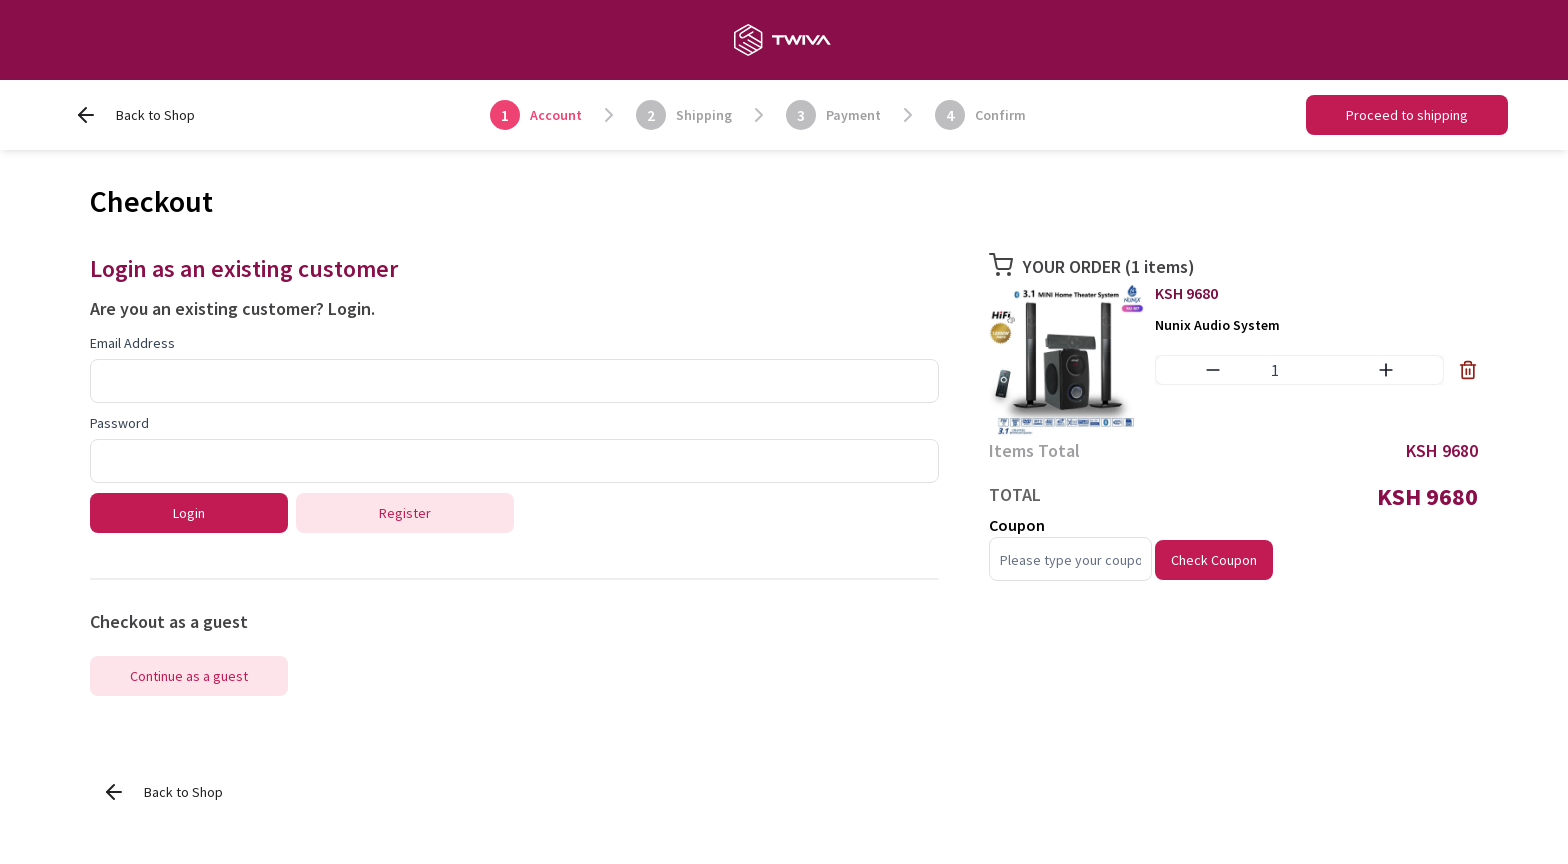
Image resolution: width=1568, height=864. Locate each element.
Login (349, 308)
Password (119, 423)
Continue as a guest (189, 676)
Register (405, 513)
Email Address (132, 343)
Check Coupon (1214, 560)
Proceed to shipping (1407, 115)
